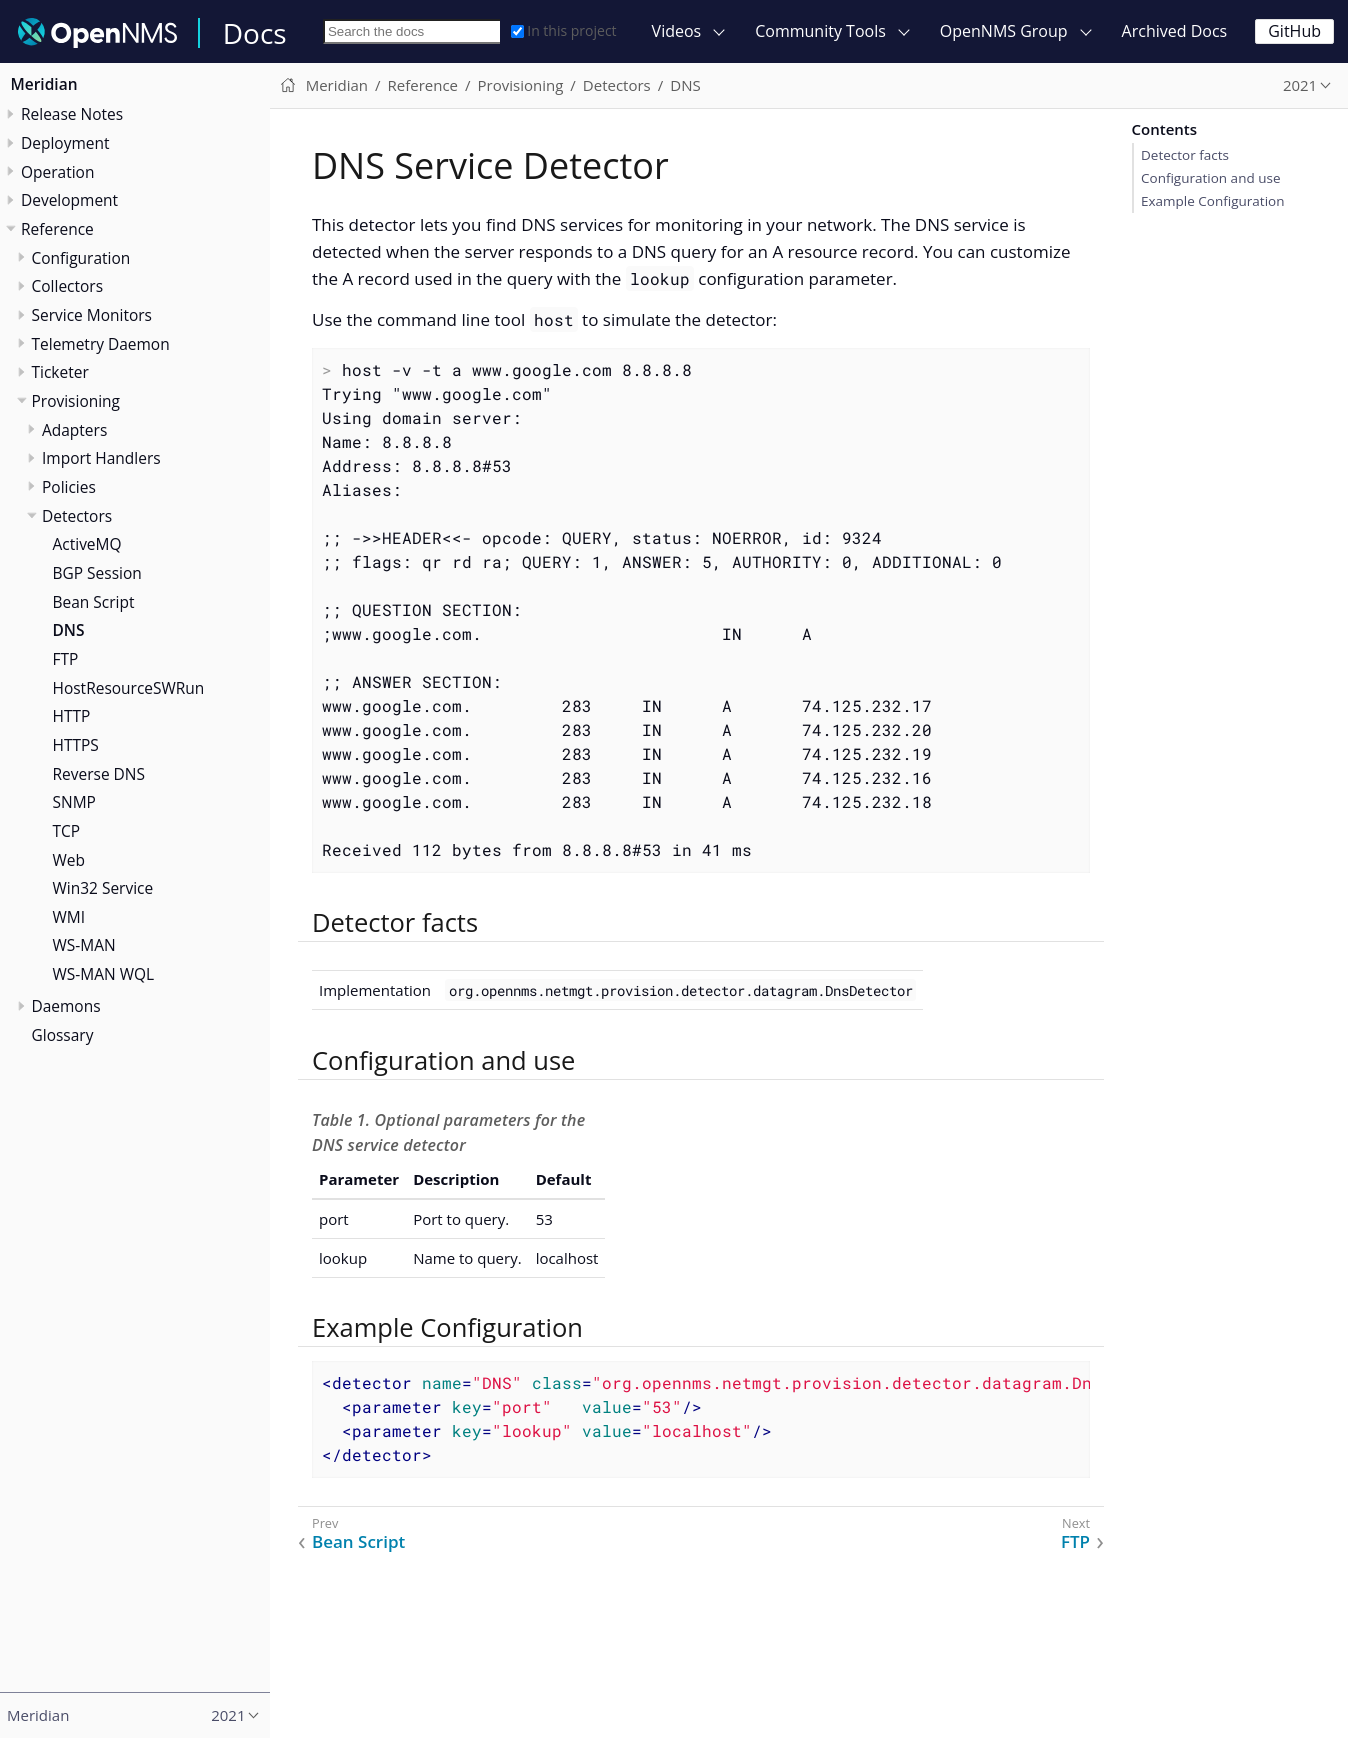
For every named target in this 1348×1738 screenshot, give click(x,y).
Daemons (66, 1006)
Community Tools (820, 31)
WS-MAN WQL (104, 974)
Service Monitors (92, 315)
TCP (67, 831)
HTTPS (76, 745)
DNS (69, 630)
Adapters (74, 430)
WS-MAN (84, 945)
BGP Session (97, 573)
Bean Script (94, 602)
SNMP (74, 802)
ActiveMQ (87, 544)
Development (69, 200)
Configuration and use (1210, 178)
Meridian (44, 84)
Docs (255, 33)
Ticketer (60, 372)
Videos (677, 31)
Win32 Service (103, 888)
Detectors (77, 516)
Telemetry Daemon (101, 344)
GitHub (1294, 31)
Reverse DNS (99, 774)
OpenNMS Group (1004, 31)
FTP (66, 659)
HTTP (72, 716)
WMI (69, 917)
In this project (563, 30)
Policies (69, 487)
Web (69, 860)
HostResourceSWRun (129, 688)
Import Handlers (101, 458)
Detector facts (1185, 155)
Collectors (68, 286)
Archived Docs (1175, 31)
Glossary (63, 1035)
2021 (1300, 85)
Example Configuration (1212, 201)
